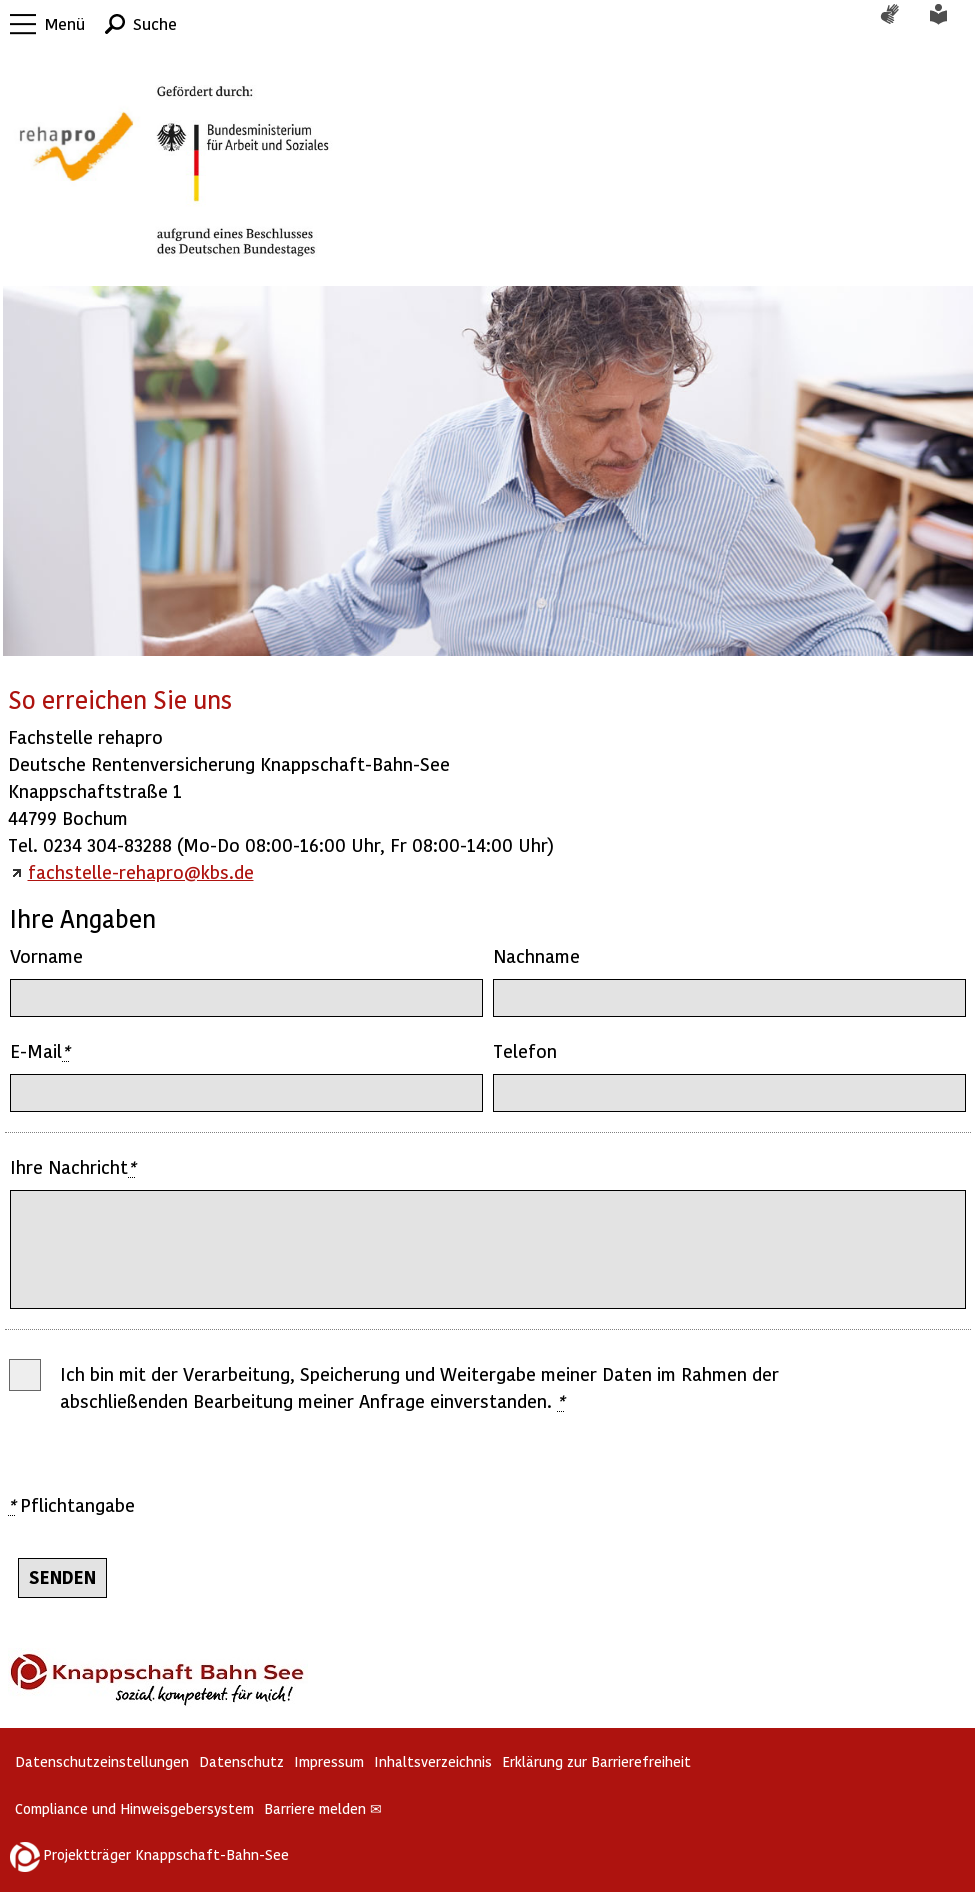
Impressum (329, 1761)
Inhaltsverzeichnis (433, 1761)
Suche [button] (155, 23)
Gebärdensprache (900, 24)
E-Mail (39, 1051)
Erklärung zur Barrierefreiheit (596, 1761)
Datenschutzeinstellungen (102, 1761)
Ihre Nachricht (72, 1167)
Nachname (536, 955)
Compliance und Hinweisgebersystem (134, 1808)
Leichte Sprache (950, 24)
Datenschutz (241, 1761)
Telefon (525, 1050)
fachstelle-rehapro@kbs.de (141, 871)
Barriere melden (323, 1808)
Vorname (46, 955)
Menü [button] (65, 23)
